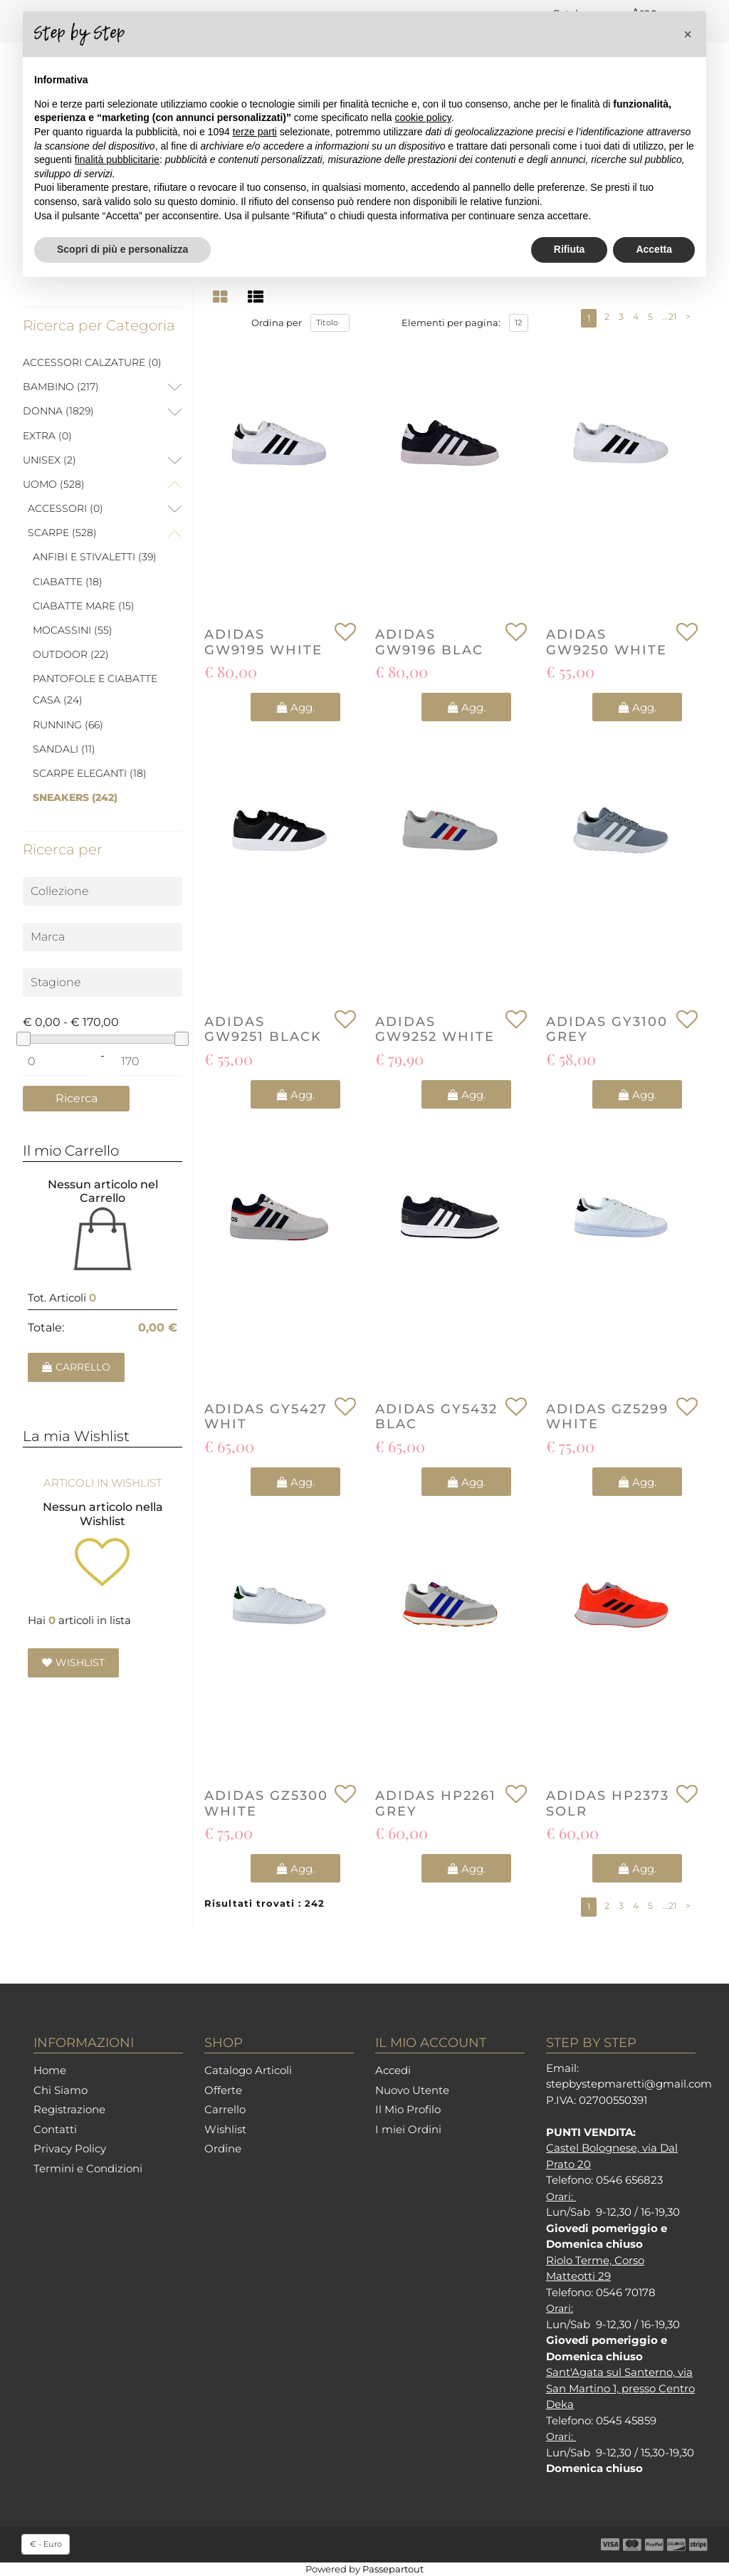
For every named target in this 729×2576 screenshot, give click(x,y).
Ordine (222, 2148)
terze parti (255, 131)
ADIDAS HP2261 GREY (435, 1804)
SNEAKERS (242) (75, 797)
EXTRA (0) (47, 435)
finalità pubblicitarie (117, 159)
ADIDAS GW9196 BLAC (429, 642)
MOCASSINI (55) (72, 630)
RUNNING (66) (68, 724)
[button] (76, 1099)
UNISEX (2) (49, 460)
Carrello (225, 2109)
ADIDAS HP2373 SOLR (607, 1804)
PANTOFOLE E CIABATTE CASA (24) (95, 689)
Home (49, 2070)
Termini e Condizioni (87, 2168)
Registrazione (69, 2109)
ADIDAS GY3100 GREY (607, 1030)
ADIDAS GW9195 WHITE (263, 642)
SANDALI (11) (64, 749)
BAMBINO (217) (61, 386)
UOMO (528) (54, 484)
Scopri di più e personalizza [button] (122, 249)
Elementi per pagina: (451, 322)
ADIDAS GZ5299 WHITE (607, 1417)
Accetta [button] (654, 249)
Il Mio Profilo (408, 2109)
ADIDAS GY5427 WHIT (265, 1417)
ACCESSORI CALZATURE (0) (92, 362)
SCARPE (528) (62, 532)
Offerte (223, 2090)
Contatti (55, 2129)
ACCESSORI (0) (65, 508)
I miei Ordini (408, 2129)
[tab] (222, 297)
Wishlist (225, 2129)
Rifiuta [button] (569, 249)
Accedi (393, 2070)
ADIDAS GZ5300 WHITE (266, 1804)
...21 (669, 316)
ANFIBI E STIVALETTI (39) (95, 556)
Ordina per (276, 322)
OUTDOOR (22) (71, 654)
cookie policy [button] (423, 117)
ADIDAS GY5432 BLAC (436, 1417)
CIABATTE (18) (68, 581)
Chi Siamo (60, 2090)
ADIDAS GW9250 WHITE (606, 642)
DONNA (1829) (58, 410)
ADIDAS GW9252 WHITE (435, 1030)
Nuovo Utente (412, 2090)
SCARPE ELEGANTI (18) (90, 773)
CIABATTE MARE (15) (84, 606)
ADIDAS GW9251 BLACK (263, 1030)
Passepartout (393, 2569)
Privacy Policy (69, 2148)
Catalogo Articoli (248, 2070)
